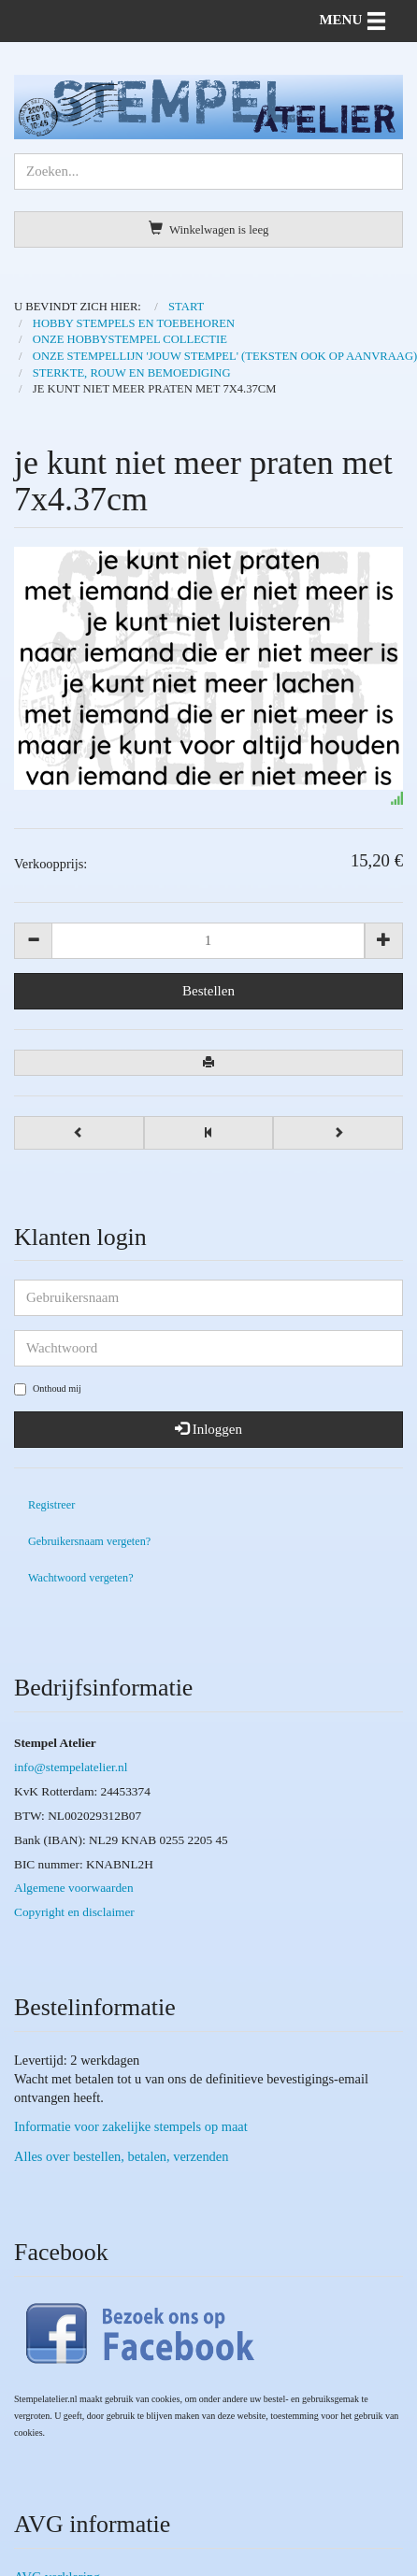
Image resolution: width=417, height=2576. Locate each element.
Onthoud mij (47, 1389)
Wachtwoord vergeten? (81, 1577)
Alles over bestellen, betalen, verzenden (121, 2156)
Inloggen (208, 1429)
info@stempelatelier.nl (70, 1767)
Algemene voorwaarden (74, 1888)
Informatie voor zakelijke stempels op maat (131, 2126)
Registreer (51, 1504)
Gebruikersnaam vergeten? (89, 1541)
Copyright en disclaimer (74, 1912)
